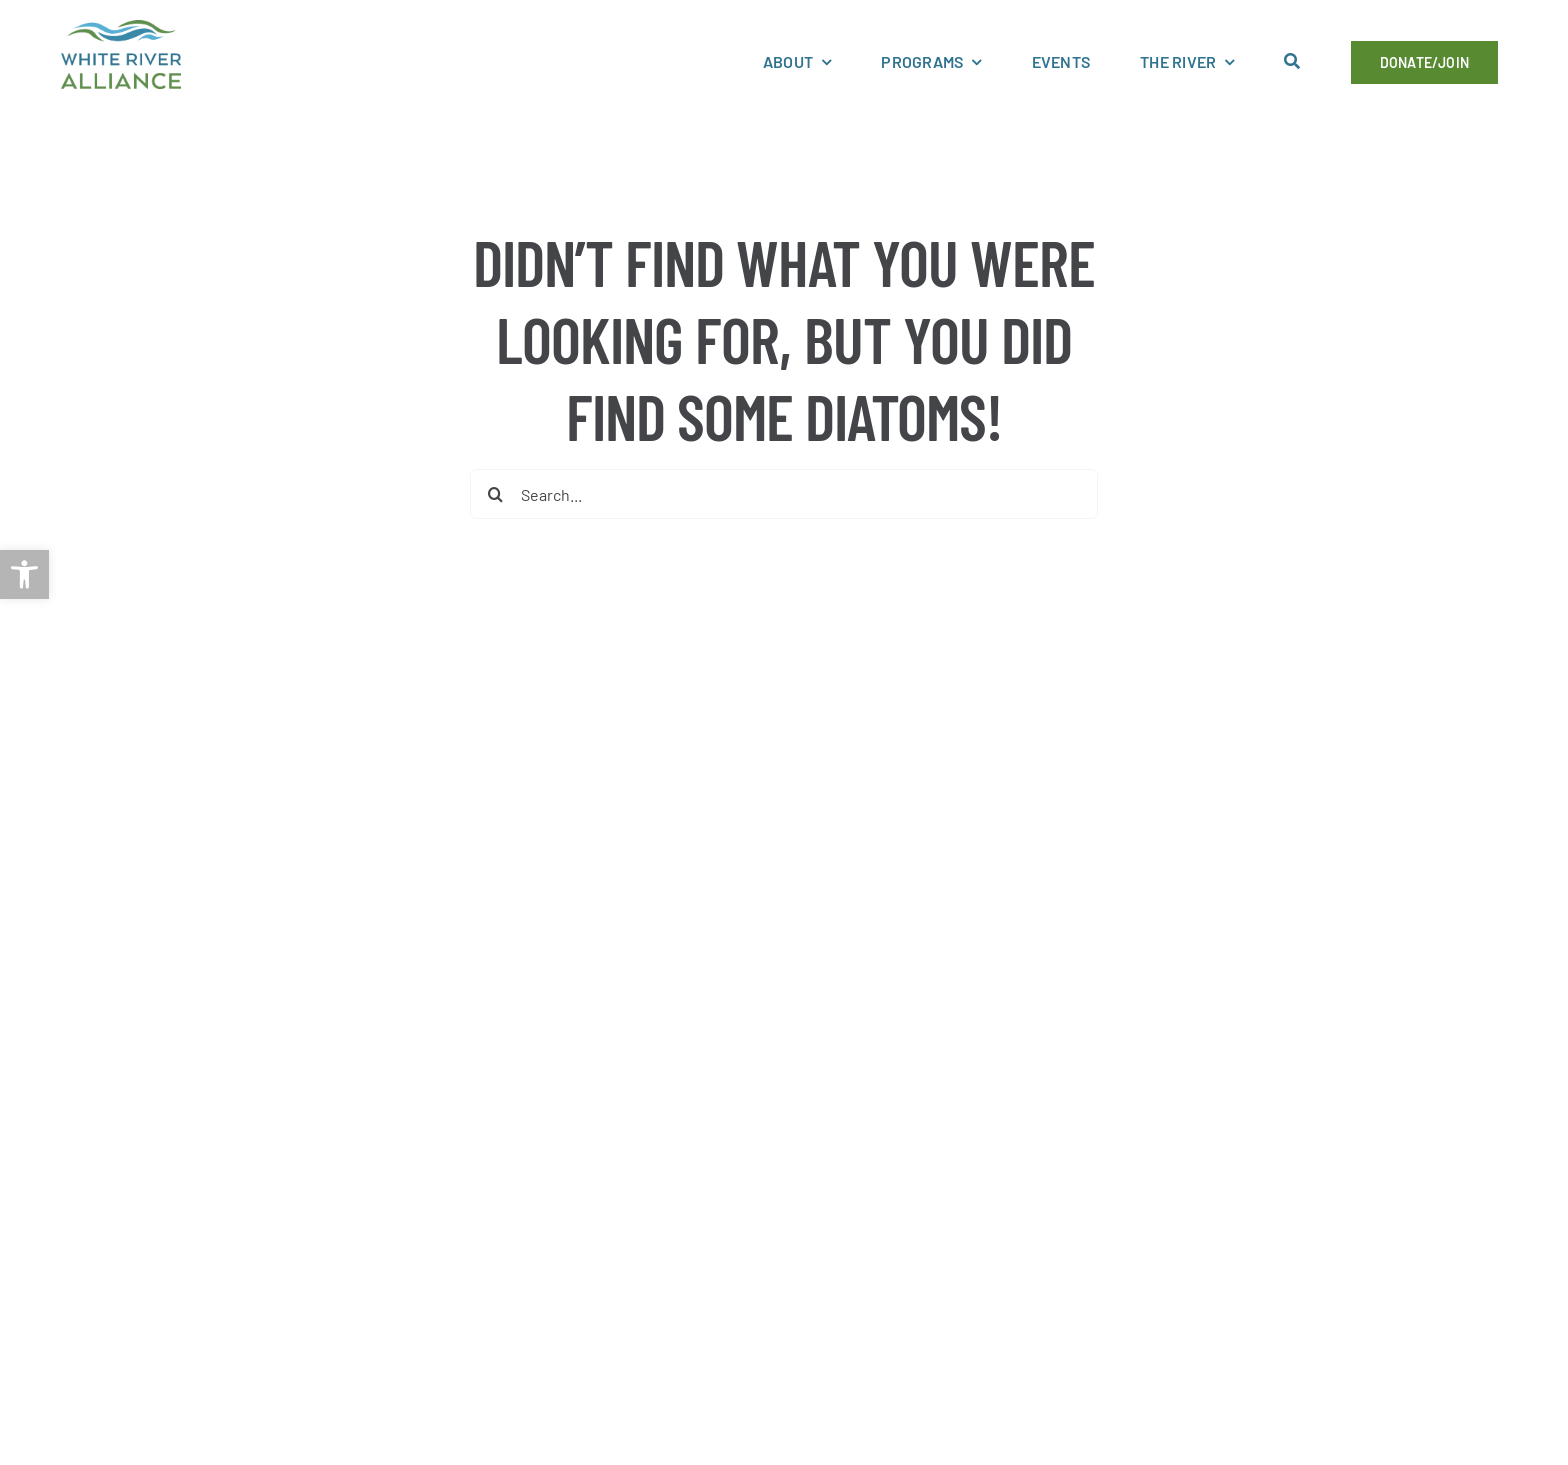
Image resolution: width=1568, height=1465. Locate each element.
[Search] (495, 494)
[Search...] (783, 494)
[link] (24, 574)
